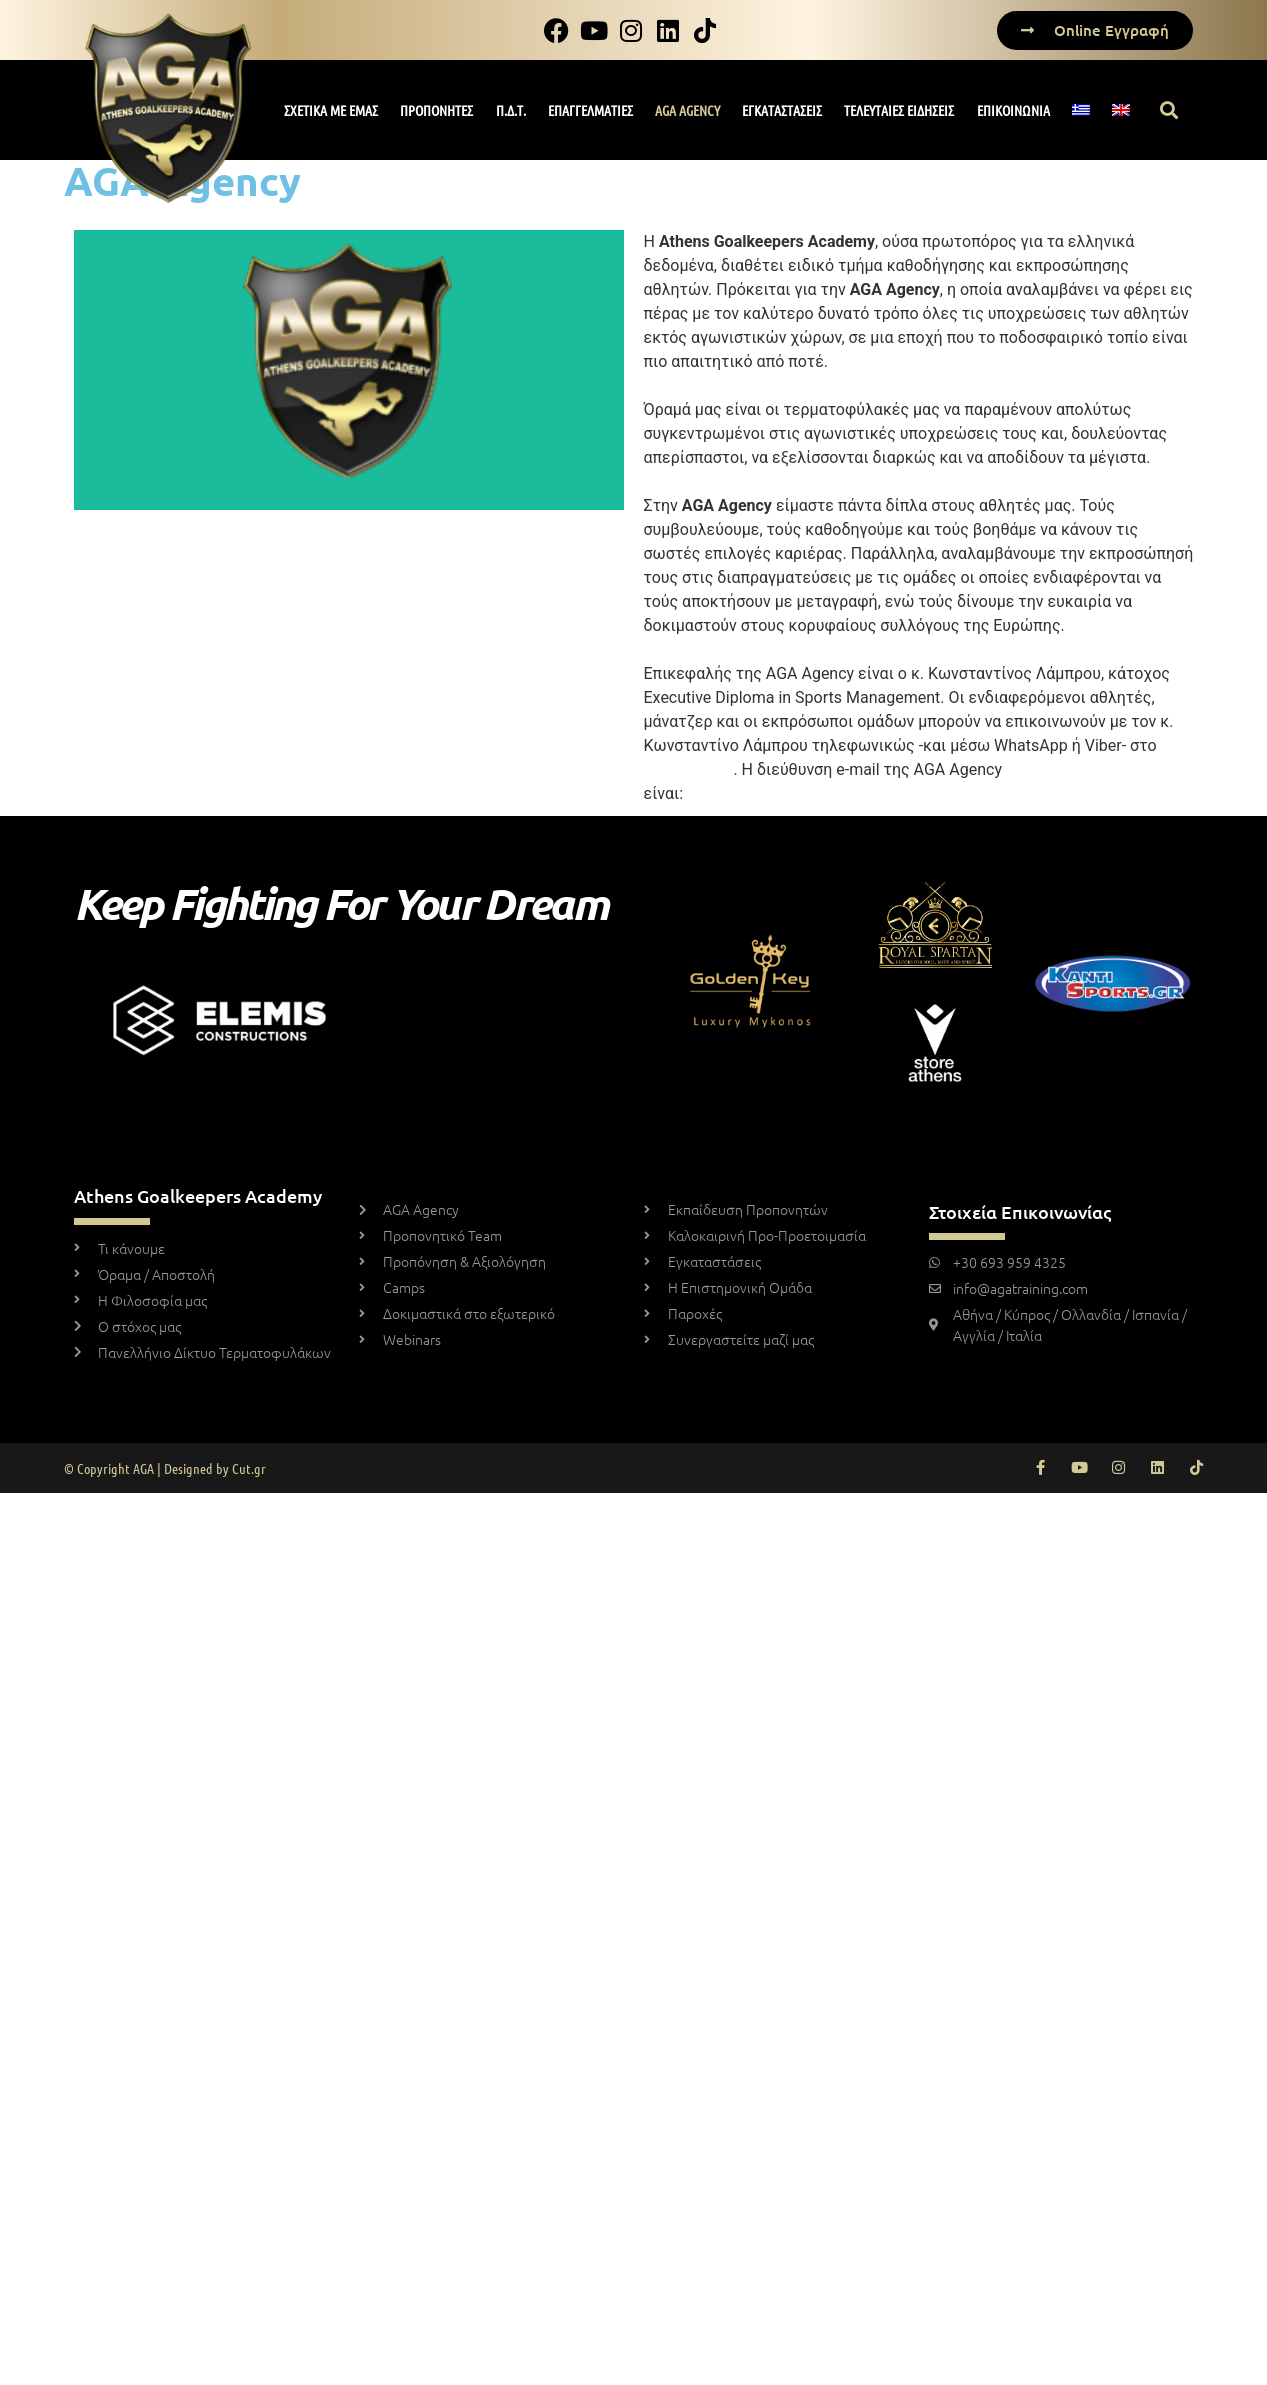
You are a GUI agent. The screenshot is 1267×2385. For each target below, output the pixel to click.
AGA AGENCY (687, 110)
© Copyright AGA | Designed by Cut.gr (165, 1468)
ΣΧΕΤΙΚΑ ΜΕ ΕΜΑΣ (331, 110)
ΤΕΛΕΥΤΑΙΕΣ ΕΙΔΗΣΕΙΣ (899, 110)
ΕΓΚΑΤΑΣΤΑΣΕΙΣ (782, 110)
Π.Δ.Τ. (511, 110)
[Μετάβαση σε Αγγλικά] (1120, 110)
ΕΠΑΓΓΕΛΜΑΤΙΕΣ (590, 110)
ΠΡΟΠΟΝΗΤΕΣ (436, 110)
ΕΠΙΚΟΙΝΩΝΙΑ (1013, 110)
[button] (1168, 110)
